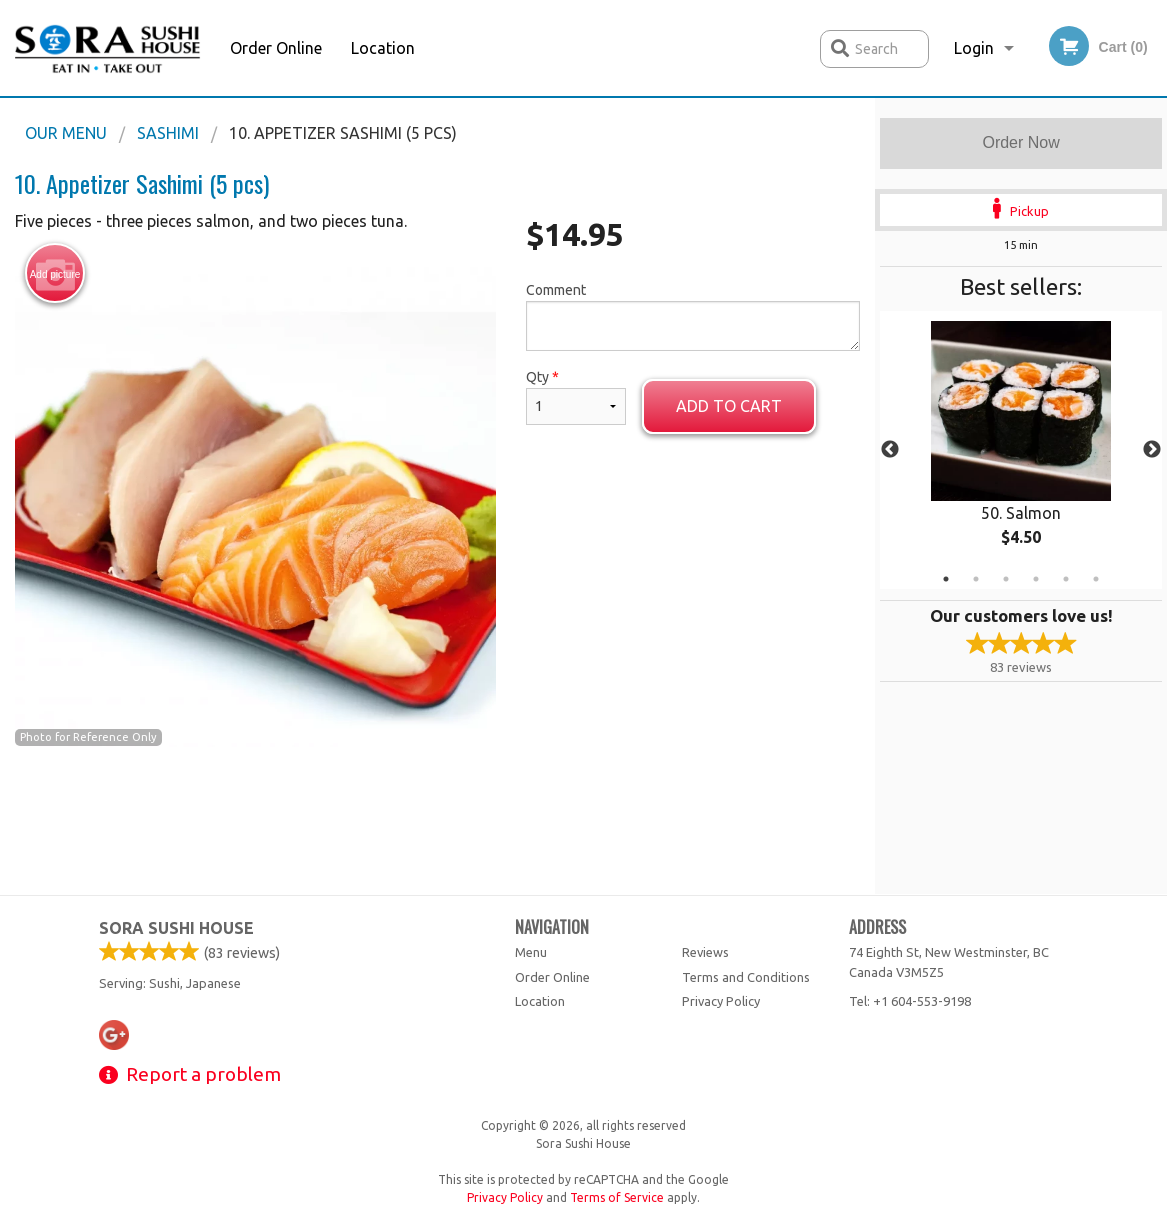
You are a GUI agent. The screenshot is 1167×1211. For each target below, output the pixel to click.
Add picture (55, 274)
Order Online (276, 48)
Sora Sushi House (176, 928)
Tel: (910, 1001)
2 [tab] (976, 579)
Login (974, 48)
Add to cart (729, 406)
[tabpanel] (1021, 450)
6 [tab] (1096, 579)
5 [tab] (1066, 579)
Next (1152, 450)
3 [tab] (1006, 579)
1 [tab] (946, 579)
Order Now (1020, 142)
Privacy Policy (721, 1001)
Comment (693, 316)
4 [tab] (1036, 579)
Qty (576, 397)
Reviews (705, 952)
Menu (531, 952)
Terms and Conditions (746, 977)
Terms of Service (617, 1197)
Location (383, 48)
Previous (890, 450)
